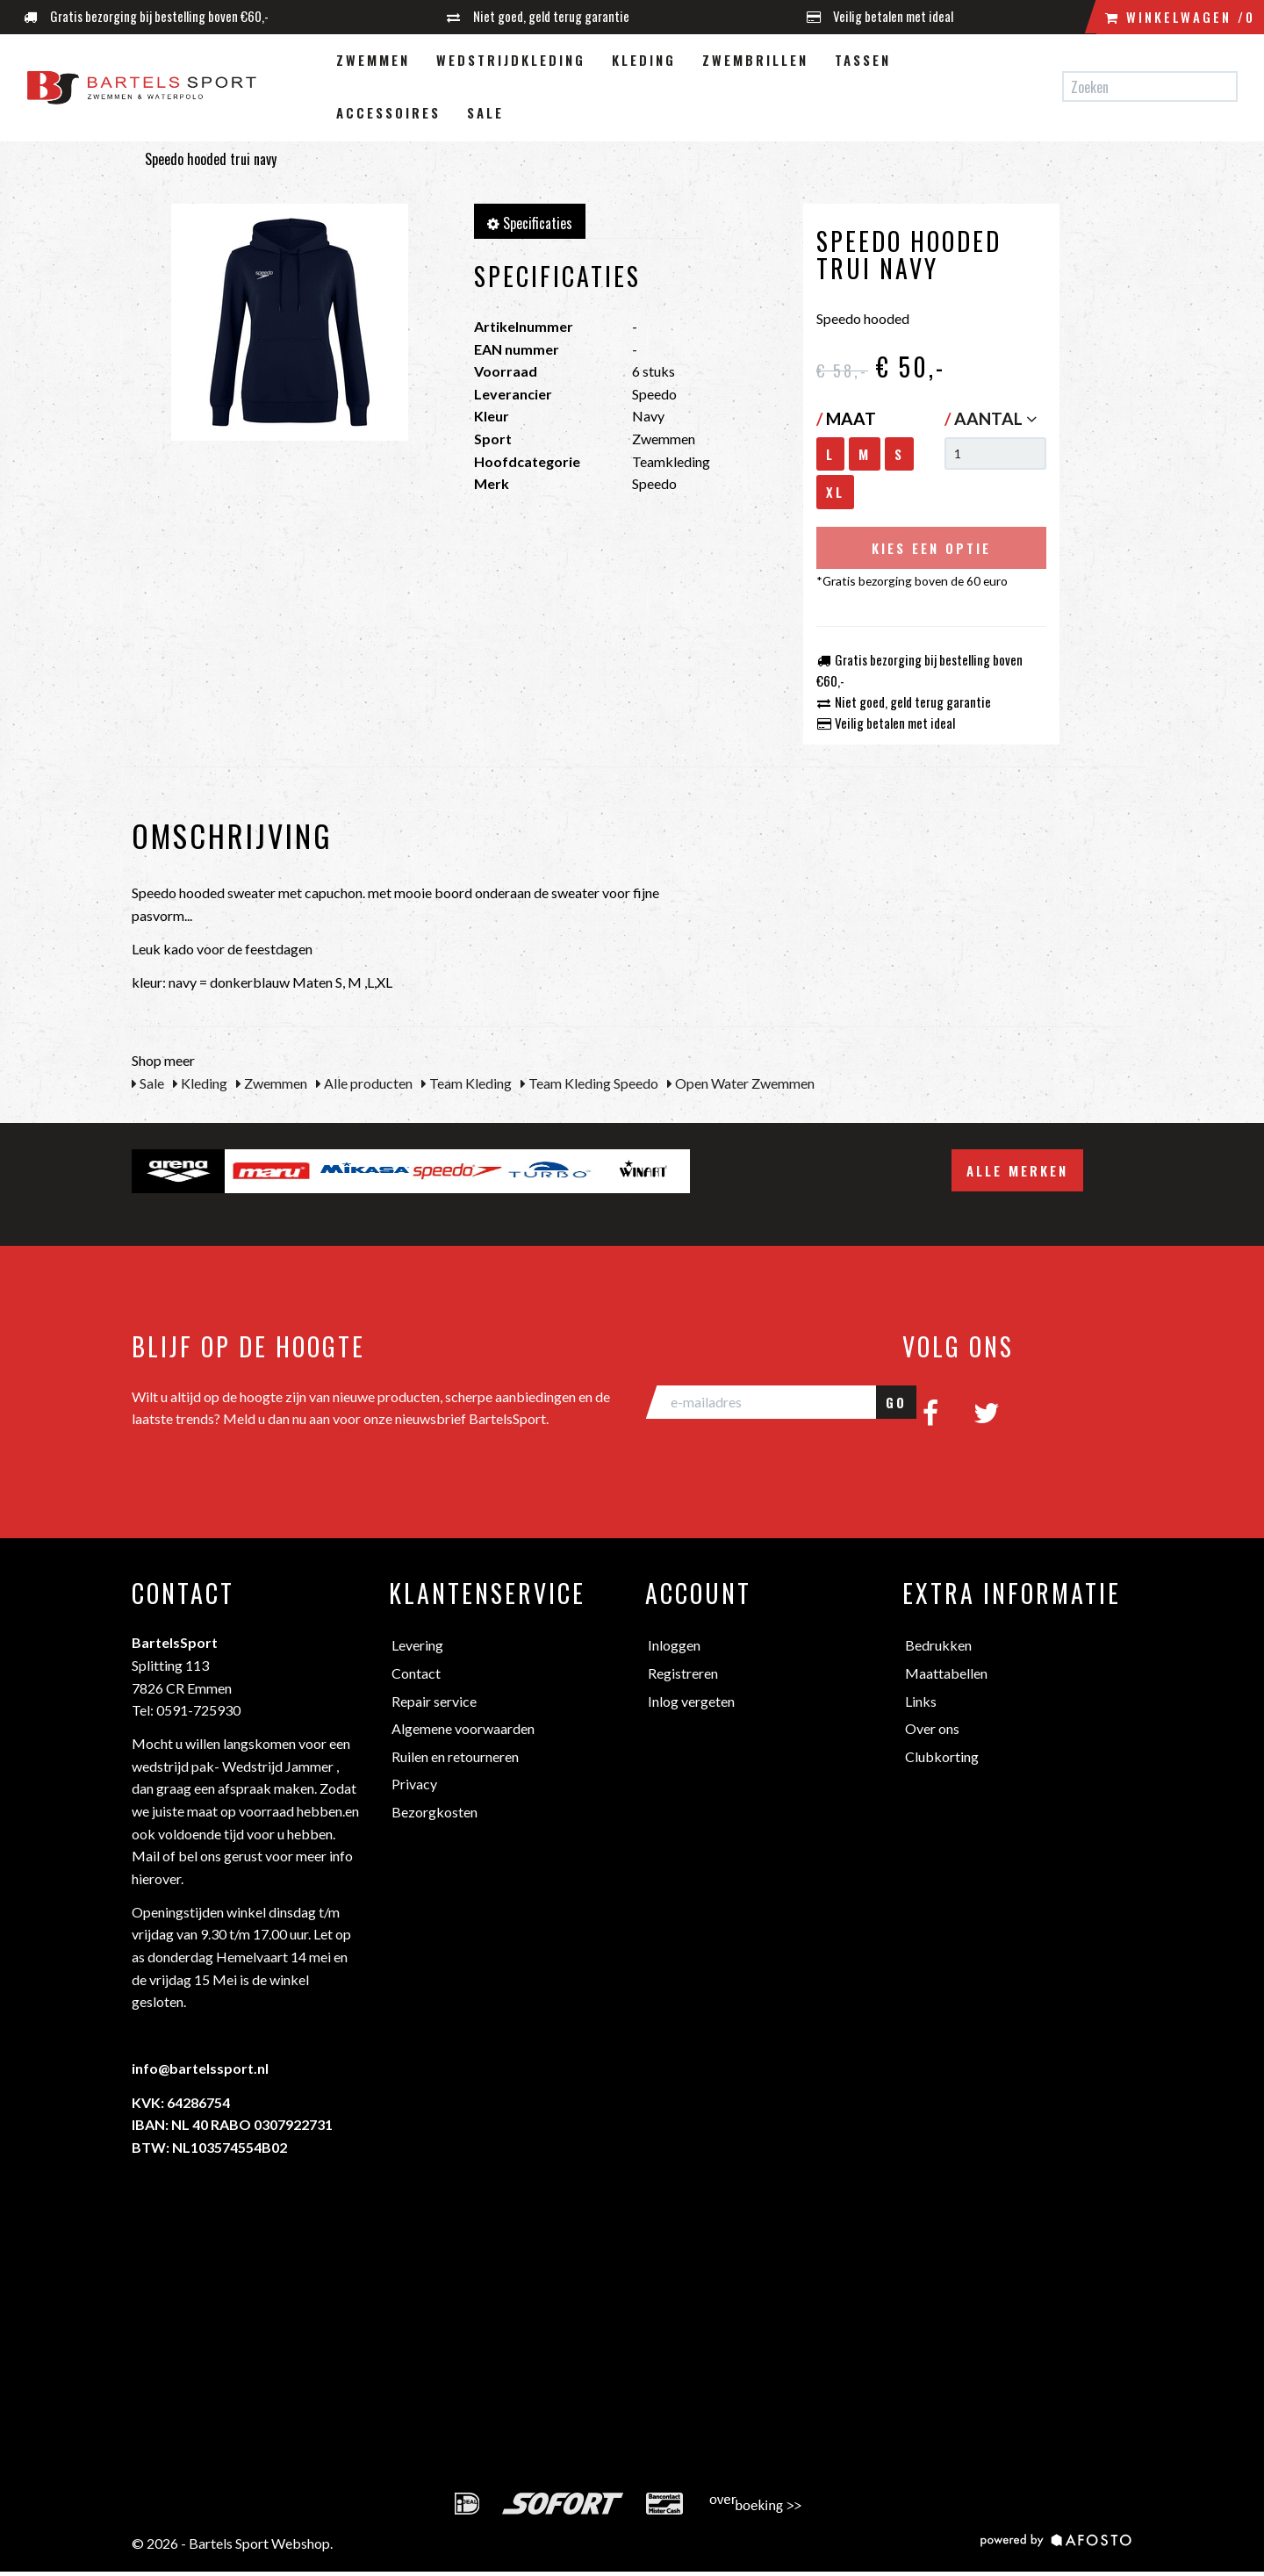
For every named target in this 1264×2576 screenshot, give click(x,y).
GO (896, 1402)
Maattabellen (946, 1673)
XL (835, 491)
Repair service (434, 1701)
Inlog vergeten (691, 1701)
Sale (485, 112)
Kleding (644, 59)
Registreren (683, 1673)
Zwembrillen (755, 59)
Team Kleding (466, 1083)
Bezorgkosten (434, 1811)
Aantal (995, 418)
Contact (416, 1673)
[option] (178, 1171)
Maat (846, 418)
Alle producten (364, 1083)
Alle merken (1017, 1170)
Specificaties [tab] (529, 223)
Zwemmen (373, 59)
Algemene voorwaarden (463, 1728)
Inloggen (674, 1645)
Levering (417, 1645)
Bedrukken (938, 1645)
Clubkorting (942, 1756)
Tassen (863, 59)
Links (921, 1701)
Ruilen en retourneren (455, 1756)
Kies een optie (931, 548)
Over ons (932, 1728)
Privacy (414, 1783)
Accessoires (388, 112)
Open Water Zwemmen (741, 1083)
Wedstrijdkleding (510, 59)
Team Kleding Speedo (589, 1083)
